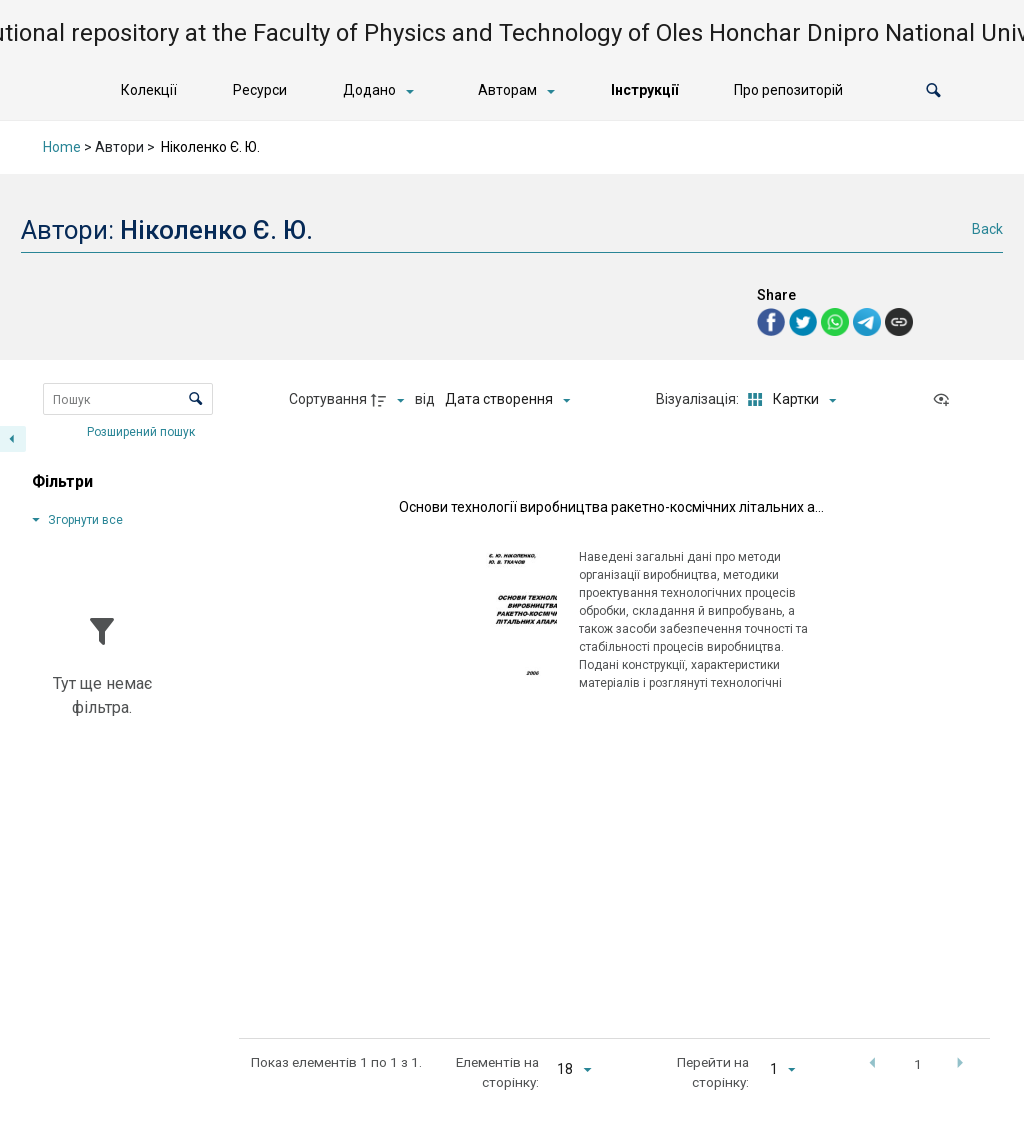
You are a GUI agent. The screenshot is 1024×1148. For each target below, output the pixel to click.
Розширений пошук (142, 431)
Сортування (328, 399)
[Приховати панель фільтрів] (13, 439)
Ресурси (260, 90)
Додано (369, 90)
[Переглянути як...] (946, 400)
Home (62, 147)
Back (987, 229)
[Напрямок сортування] (390, 400)
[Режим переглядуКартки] (788, 400)
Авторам (507, 90)
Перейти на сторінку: (713, 1072)
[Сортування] (507, 400)
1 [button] (918, 1064)
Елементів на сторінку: (497, 1072)
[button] (933, 90)
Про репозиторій (788, 90)
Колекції (149, 90)
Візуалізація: (699, 399)
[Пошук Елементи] (128, 399)
